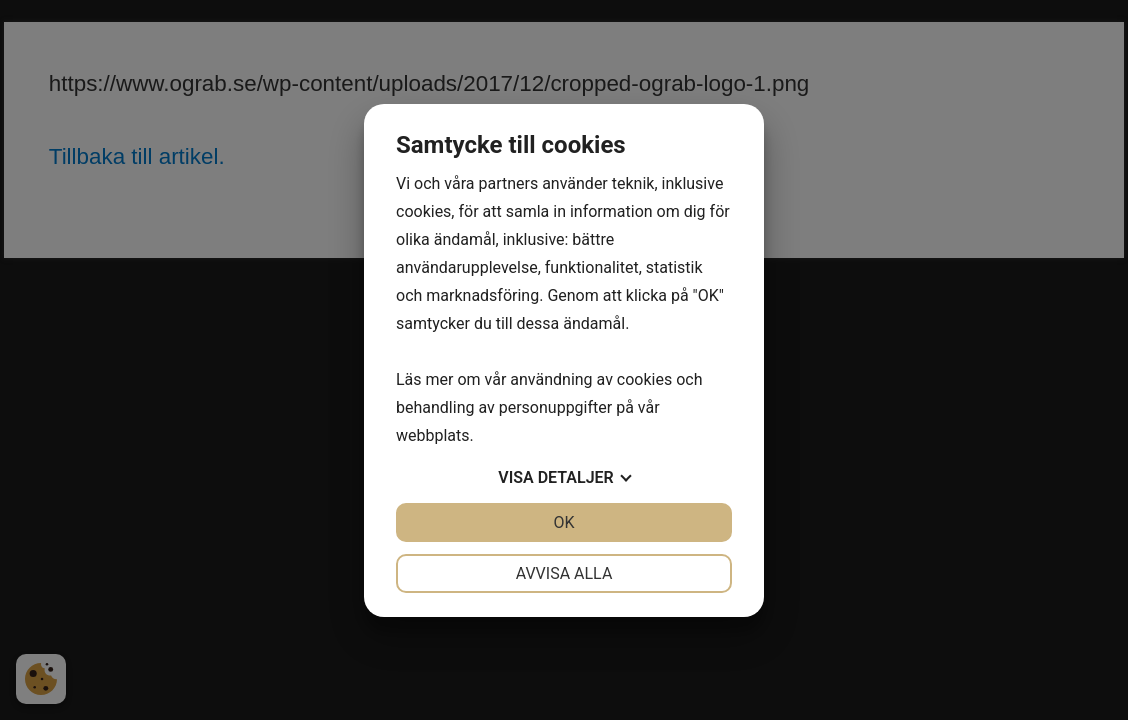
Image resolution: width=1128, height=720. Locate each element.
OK (563, 522)
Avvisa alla (564, 573)
